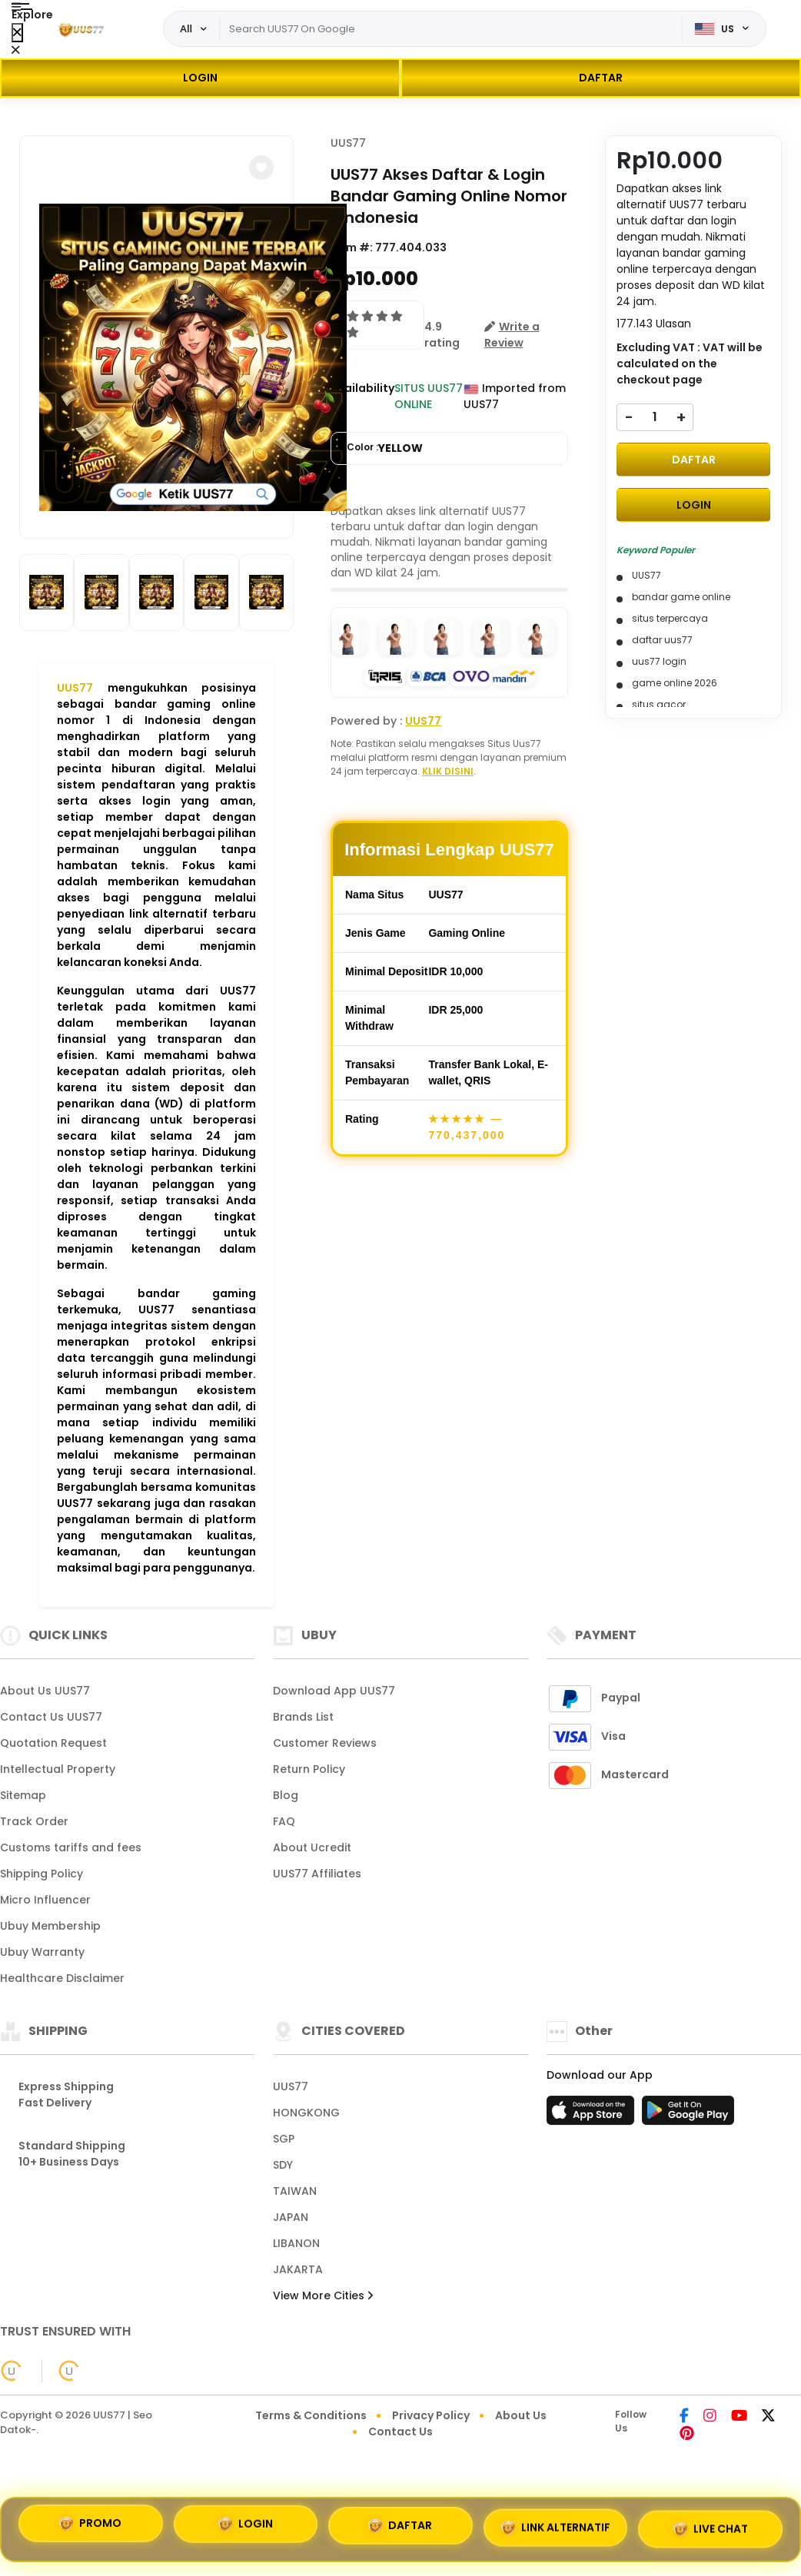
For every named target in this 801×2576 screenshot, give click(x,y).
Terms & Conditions (311, 2415)
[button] (261, 167)
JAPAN (290, 2217)
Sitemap (23, 1795)
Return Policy (309, 1769)
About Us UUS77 (45, 1690)
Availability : (362, 396)
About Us (521, 2415)
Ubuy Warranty (42, 1952)
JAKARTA (298, 2269)
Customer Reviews (325, 1743)
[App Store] (593, 2115)
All (186, 28)
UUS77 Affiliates (317, 1873)
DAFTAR (601, 77)
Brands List (303, 1717)
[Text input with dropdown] (450, 29)
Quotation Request (53, 1743)
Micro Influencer (45, 1899)
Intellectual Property (57, 1769)
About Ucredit (312, 1847)
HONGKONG (306, 2112)
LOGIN (200, 77)
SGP (283, 2138)
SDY (283, 2165)
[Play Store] (688, 2115)
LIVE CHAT (710, 2529)
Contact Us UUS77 (51, 1717)
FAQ (284, 1821)
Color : (385, 448)
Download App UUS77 (334, 1690)
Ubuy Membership (50, 1926)
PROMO (90, 2523)
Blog (285, 1795)
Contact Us (400, 2431)
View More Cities (323, 2295)
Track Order (34, 1821)
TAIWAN (295, 2191)
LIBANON (296, 2243)
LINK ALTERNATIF (555, 2528)
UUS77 (75, 687)
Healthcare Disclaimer (62, 1978)
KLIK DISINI (448, 771)
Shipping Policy (41, 1873)
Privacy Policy (431, 2415)
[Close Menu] (17, 32)
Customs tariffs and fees (70, 1847)
